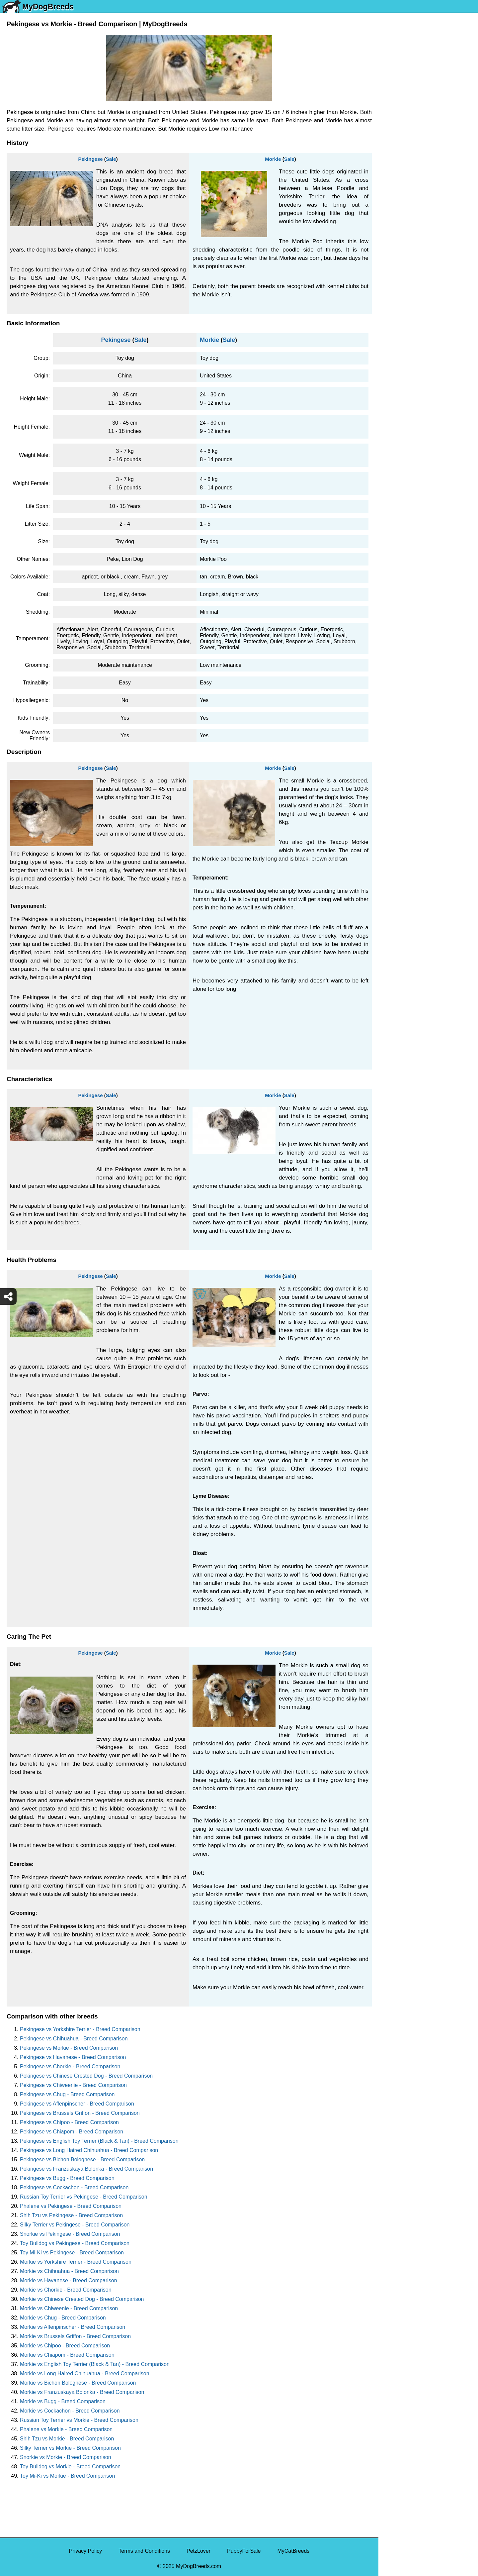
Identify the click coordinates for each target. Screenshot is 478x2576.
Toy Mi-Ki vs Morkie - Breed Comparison (67, 2476)
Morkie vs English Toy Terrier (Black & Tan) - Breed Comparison (95, 2364)
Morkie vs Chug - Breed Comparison (63, 2317)
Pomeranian (397, 138)
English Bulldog (401, 124)
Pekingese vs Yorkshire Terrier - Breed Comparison (80, 2029)
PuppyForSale (244, 2551)
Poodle (391, 347)
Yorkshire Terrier (402, 110)
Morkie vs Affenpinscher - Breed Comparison (72, 2327)
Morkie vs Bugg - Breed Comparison (63, 2401)
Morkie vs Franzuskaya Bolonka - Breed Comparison (82, 2392)
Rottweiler (394, 221)
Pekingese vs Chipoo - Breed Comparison (69, 2122)
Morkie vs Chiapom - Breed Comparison (67, 2355)
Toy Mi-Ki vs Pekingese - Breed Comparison (72, 2252)
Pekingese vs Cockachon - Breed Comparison (74, 2187)
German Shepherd (405, 193)
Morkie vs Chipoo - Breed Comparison (65, 2345)
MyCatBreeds (293, 2551)
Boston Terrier (399, 249)
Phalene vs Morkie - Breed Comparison (66, 2429)
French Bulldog (401, 152)
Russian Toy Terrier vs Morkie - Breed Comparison (79, 2420)
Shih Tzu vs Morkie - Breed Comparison (67, 2438)
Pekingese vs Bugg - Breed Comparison (67, 2178)
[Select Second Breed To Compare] (429, 50)
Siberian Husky (401, 96)
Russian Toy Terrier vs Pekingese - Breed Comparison (83, 2197)
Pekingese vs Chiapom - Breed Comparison (71, 2131)
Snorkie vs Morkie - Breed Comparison (65, 2457)
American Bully (400, 263)
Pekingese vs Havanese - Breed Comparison (73, 2057)
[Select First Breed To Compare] (429, 36)
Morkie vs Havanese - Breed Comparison (68, 2280)
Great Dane (396, 333)
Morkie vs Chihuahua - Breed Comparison (69, 2271)
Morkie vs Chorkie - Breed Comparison (66, 2290)
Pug (387, 179)
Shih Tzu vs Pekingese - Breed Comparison (71, 2215)
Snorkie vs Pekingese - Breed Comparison (70, 2234)
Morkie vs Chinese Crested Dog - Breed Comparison (82, 2299)
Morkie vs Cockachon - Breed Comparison (70, 2411)
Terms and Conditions (144, 2551)
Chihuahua (395, 235)
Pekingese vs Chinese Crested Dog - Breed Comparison (86, 2076)
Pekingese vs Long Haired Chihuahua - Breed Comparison (89, 2150)
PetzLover (198, 2551)
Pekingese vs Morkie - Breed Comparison (69, 2048)
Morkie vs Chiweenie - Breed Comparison (69, 2308)
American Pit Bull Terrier (411, 291)
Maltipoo (393, 361)
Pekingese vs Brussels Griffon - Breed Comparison (80, 2113)
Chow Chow (397, 319)
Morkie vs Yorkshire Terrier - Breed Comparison (75, 2262)
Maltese (392, 165)
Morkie (273, 159)
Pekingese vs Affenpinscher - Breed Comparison (77, 2104)
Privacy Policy (85, 2551)
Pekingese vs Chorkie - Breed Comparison (70, 2066)
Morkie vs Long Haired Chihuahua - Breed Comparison (84, 2373)
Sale (111, 159)
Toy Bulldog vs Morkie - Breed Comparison (70, 2466)
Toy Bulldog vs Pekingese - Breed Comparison (74, 2243)
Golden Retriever (403, 207)
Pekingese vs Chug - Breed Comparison (67, 2094)
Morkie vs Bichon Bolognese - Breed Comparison (78, 2383)
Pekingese (90, 159)
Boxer (390, 277)
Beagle (391, 305)
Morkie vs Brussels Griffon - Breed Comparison (75, 2336)
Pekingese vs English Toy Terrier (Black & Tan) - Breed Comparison (99, 2141)
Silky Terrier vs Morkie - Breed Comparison (70, 2448)
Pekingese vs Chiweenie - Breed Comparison (73, 2085)
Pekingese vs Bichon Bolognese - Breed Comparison (82, 2159)
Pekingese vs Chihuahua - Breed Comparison (74, 2038)
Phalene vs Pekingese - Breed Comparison (70, 2206)
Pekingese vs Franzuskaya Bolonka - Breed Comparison (86, 2169)
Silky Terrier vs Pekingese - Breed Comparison (75, 2224)
